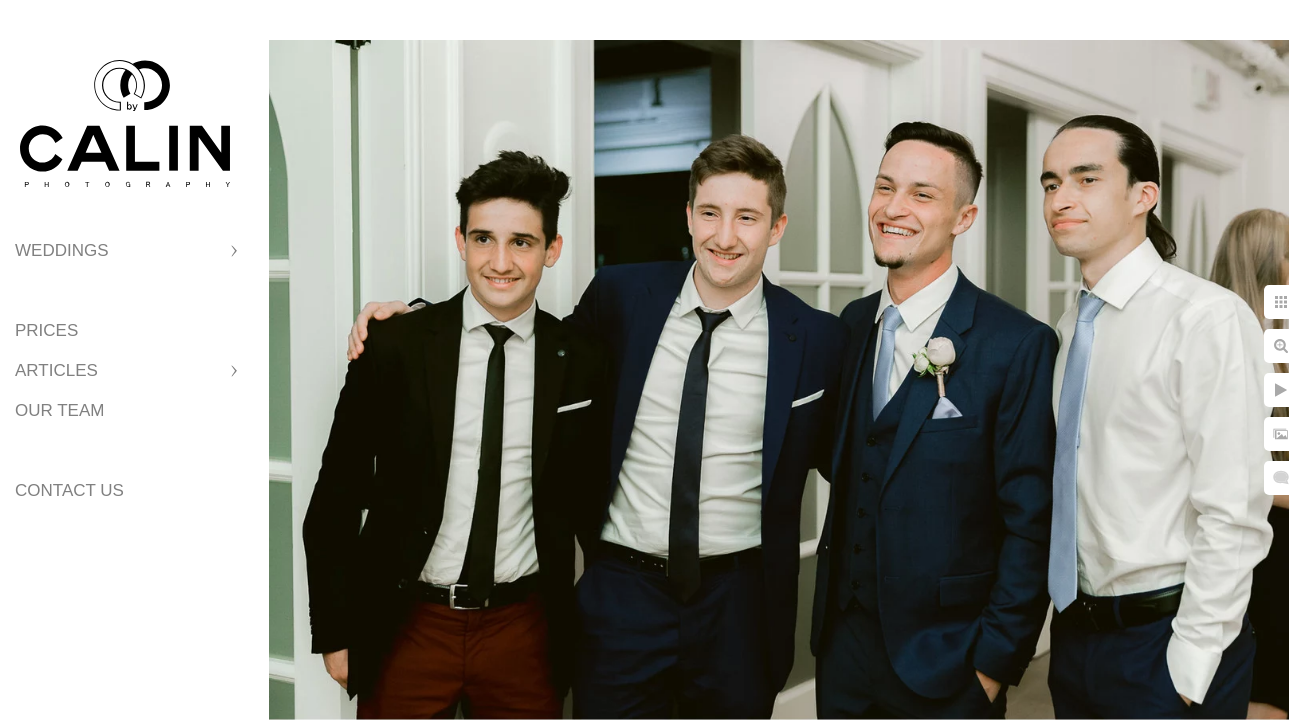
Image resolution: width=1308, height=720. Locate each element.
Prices (46, 330)
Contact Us (69, 490)
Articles (56, 370)
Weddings (62, 250)
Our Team (59, 410)
